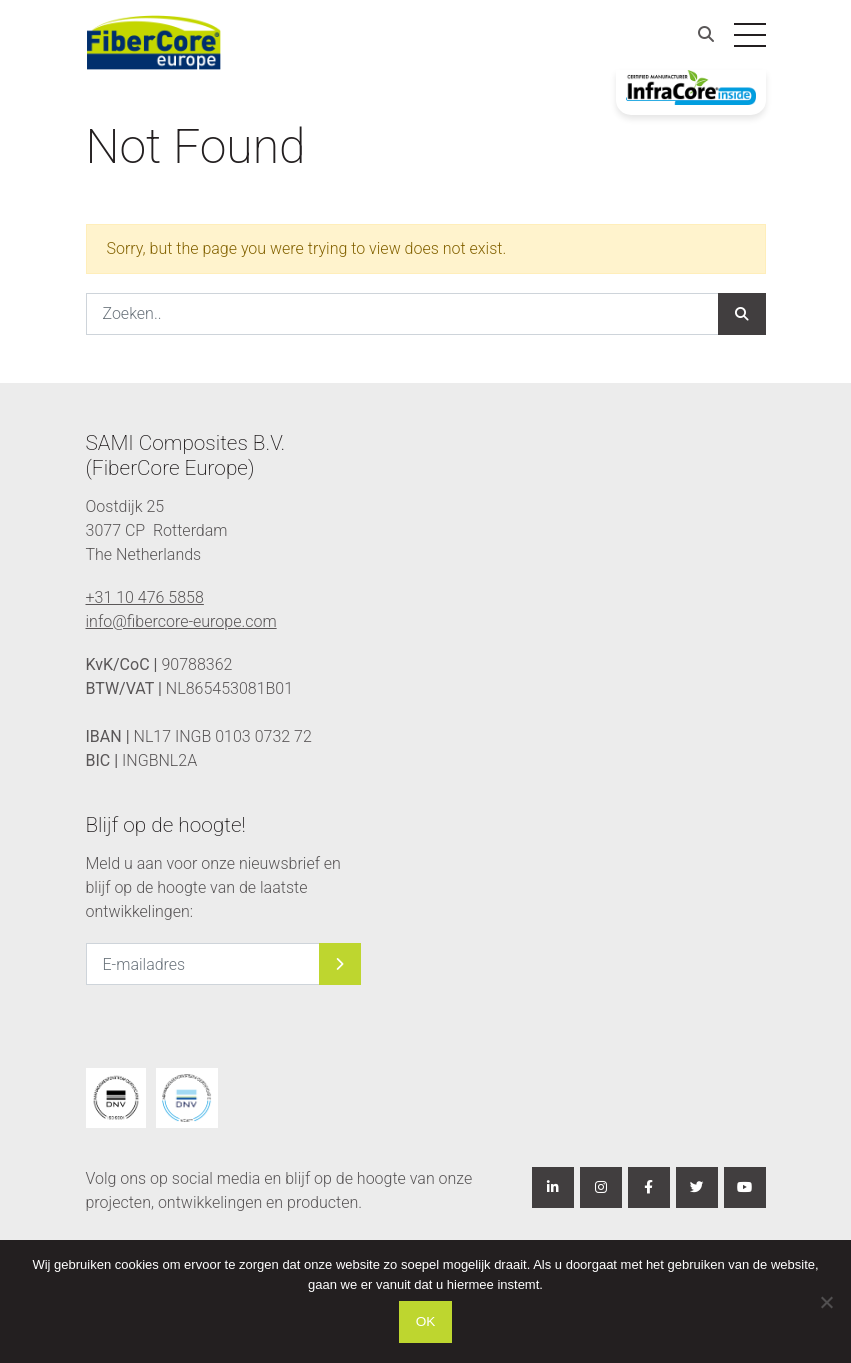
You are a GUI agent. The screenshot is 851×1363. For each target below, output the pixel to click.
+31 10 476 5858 (145, 597)
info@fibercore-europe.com (181, 621)
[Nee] (826, 1302)
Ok (426, 1321)
